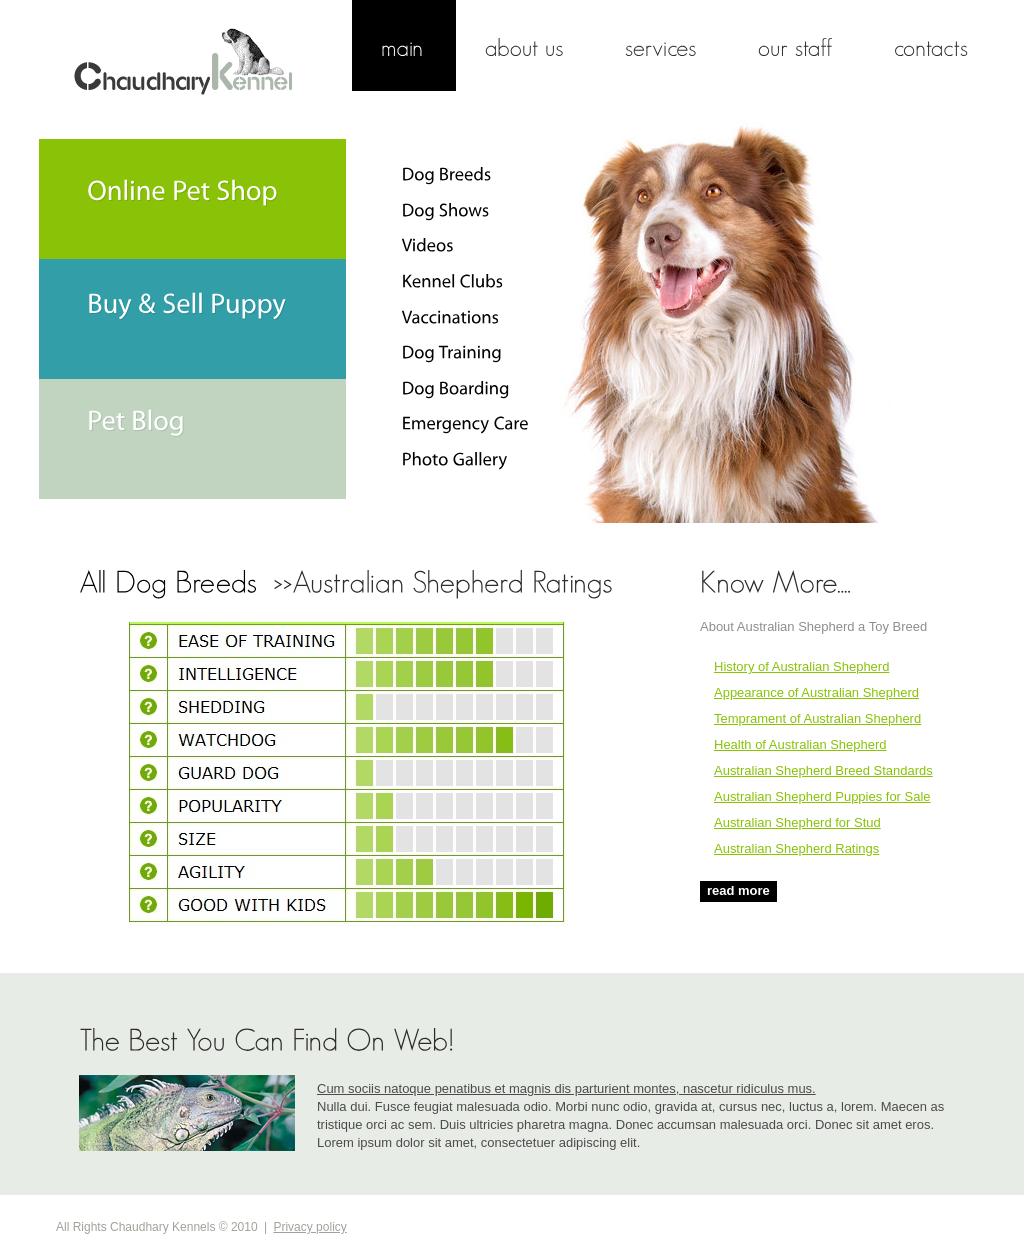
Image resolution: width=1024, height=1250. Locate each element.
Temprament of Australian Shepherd (817, 718)
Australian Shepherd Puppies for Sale (822, 796)
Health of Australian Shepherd (800, 744)
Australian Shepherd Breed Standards (823, 770)
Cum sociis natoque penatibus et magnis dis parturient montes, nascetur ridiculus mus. (566, 1088)
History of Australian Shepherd (801, 666)
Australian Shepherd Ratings (796, 848)
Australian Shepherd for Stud (797, 822)
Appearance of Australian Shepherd (816, 692)
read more (738, 890)
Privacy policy (309, 1227)
